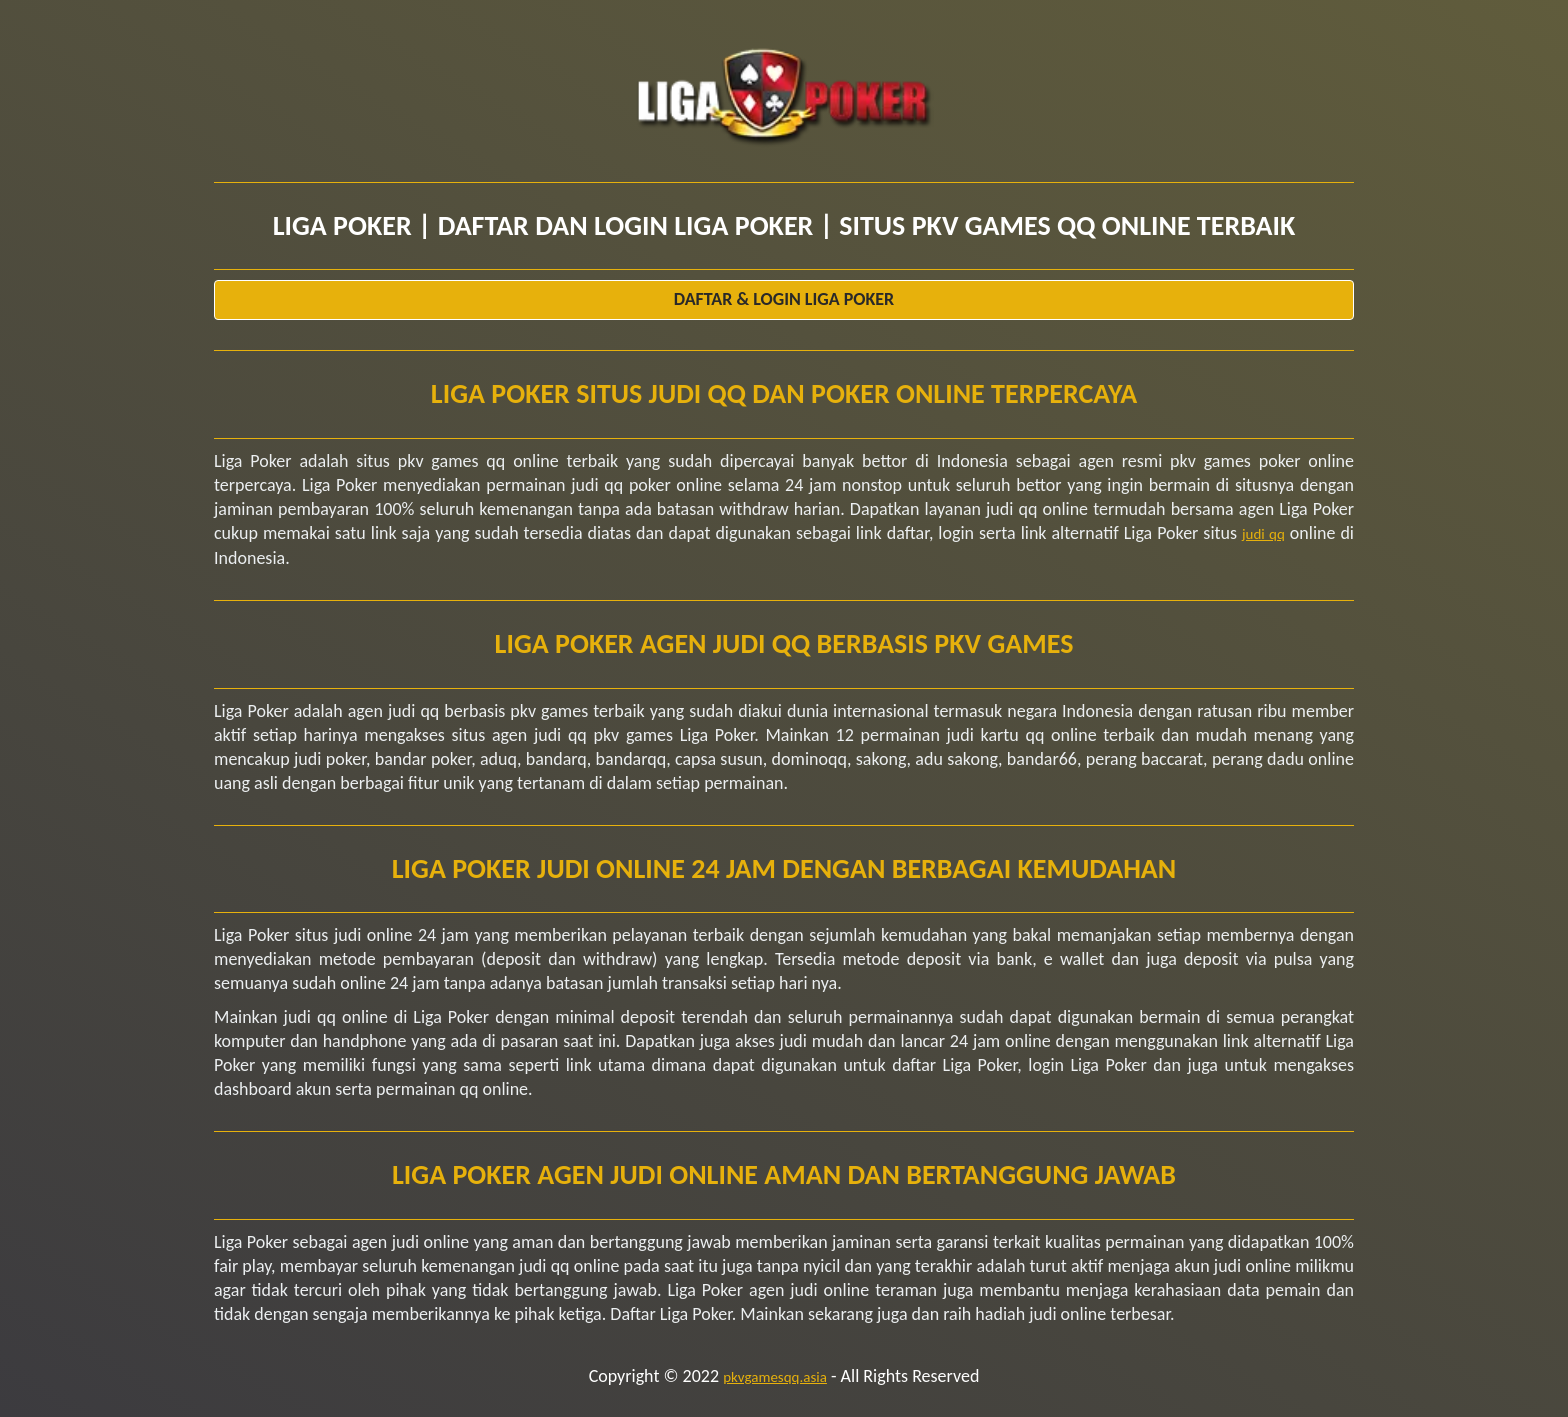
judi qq (1263, 534)
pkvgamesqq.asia (775, 1377)
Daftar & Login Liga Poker (784, 299)
